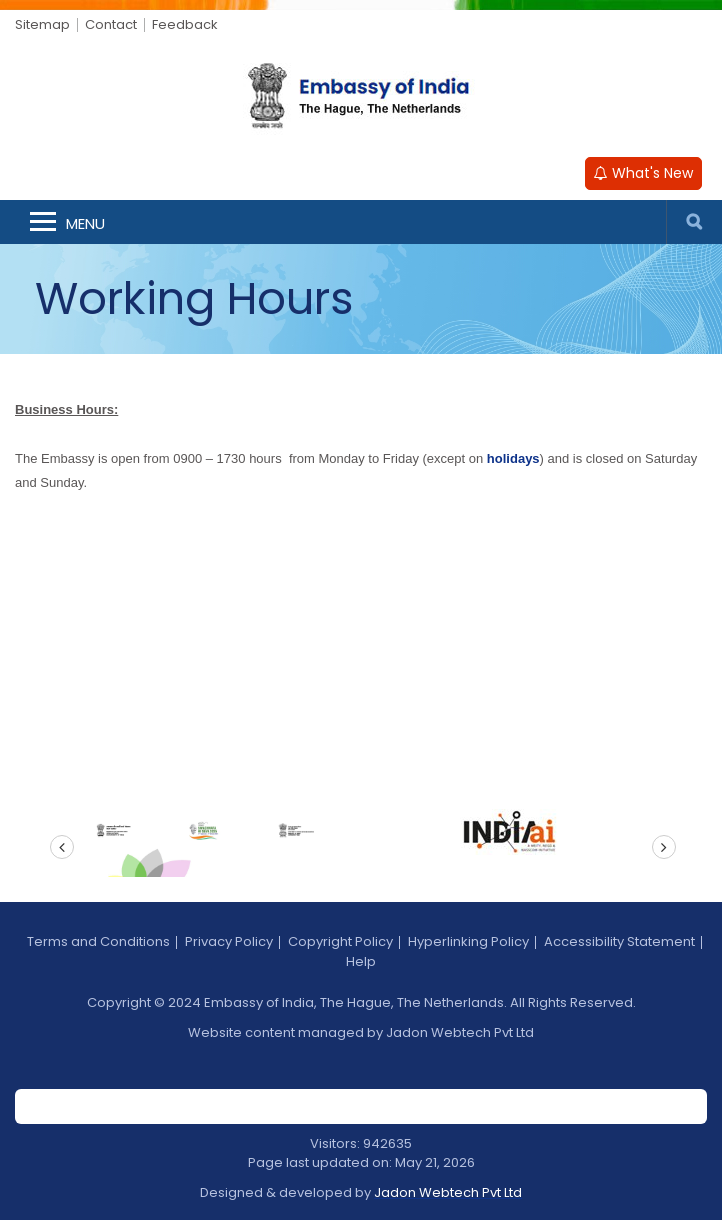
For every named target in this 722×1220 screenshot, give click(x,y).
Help (361, 961)
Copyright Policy (340, 941)
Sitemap (42, 24)
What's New (643, 173)
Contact (111, 24)
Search (694, 222)
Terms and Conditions (98, 941)
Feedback (185, 24)
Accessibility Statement (619, 941)
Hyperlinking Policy (468, 941)
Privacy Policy (229, 941)
